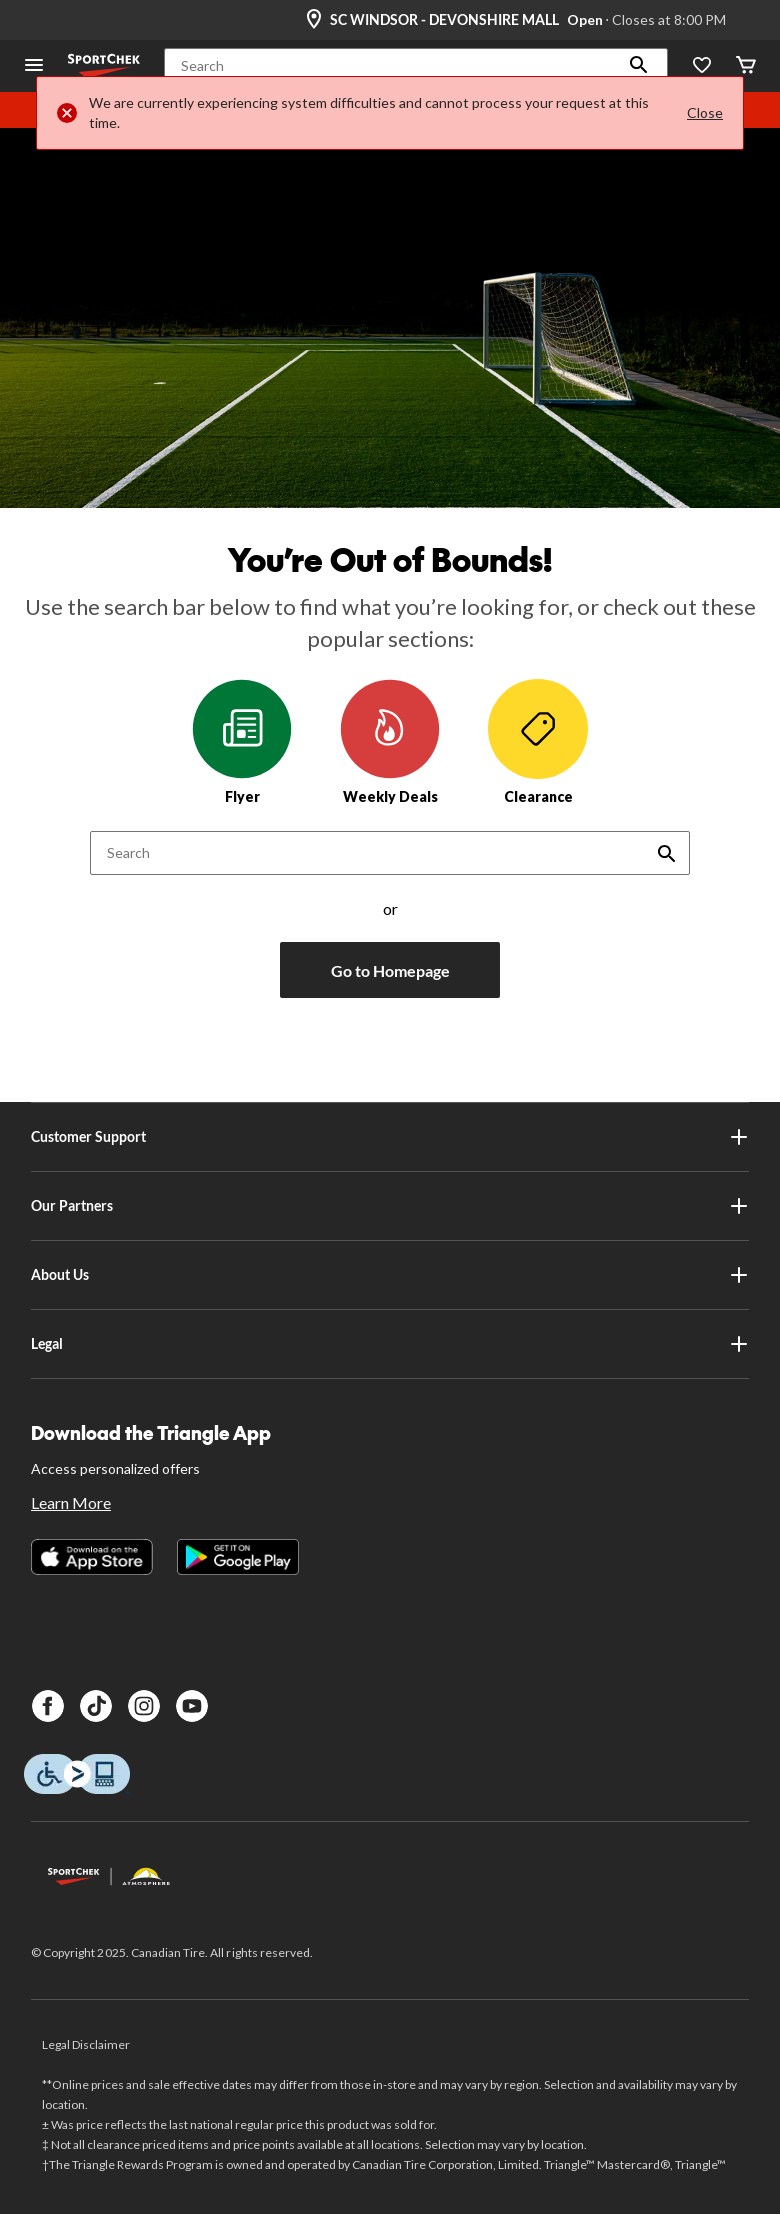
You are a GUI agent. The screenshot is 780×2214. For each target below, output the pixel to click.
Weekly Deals (390, 742)
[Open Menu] (34, 66)
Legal (390, 1344)
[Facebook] (48, 1706)
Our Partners (390, 1206)
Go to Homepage (390, 970)
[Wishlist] (702, 66)
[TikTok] (96, 1706)
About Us (390, 1275)
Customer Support (390, 1137)
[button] (639, 66)
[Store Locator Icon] (314, 20)
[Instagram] (144, 1706)
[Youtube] (192, 1706)
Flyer (242, 742)
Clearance (538, 742)
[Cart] (746, 66)
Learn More (71, 1502)
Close (705, 112)
